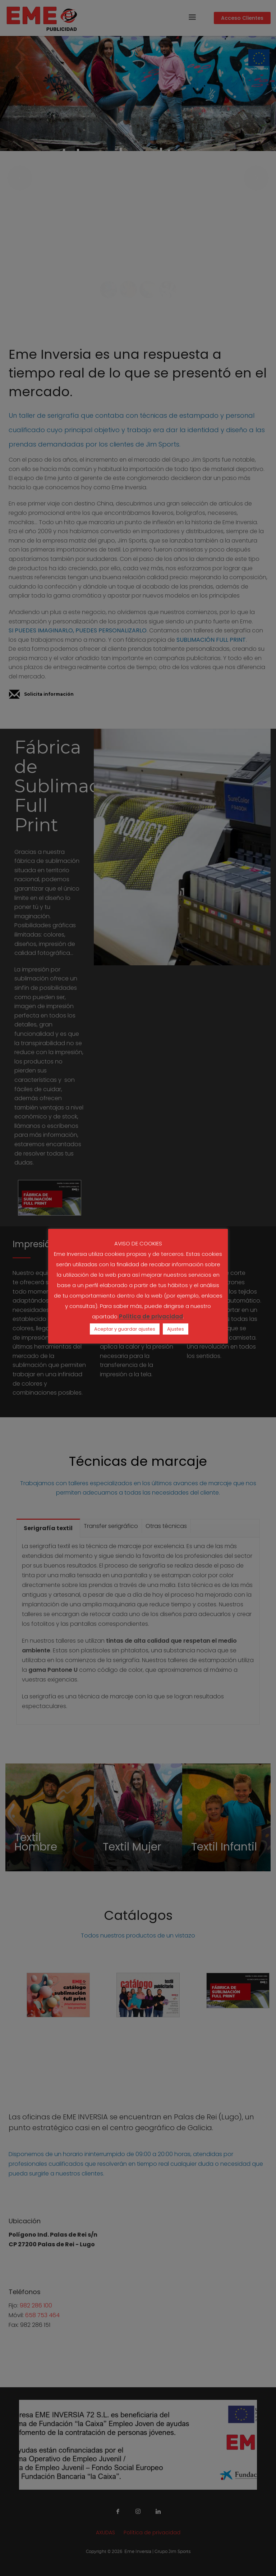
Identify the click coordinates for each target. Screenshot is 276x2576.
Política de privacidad (151, 1317)
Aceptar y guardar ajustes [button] (124, 1329)
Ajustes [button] (175, 1329)
